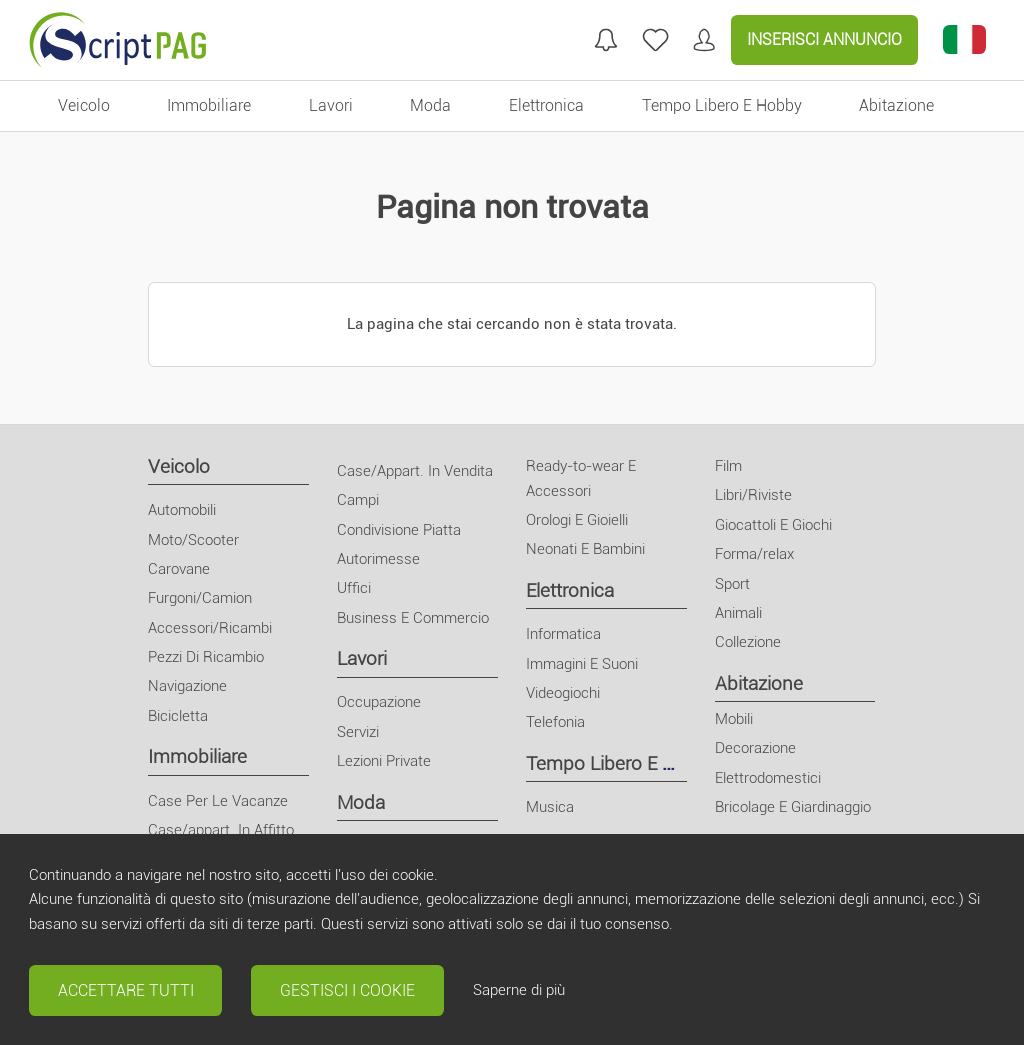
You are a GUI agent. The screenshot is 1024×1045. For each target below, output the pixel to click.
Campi (358, 500)
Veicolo (179, 466)
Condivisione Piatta (399, 530)
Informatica (563, 634)
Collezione (748, 642)
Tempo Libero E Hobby (621, 763)
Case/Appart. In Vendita (415, 471)
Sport (732, 584)
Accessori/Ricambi (210, 628)
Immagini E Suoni (582, 664)
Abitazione (759, 683)
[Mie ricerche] (606, 40)
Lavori (362, 658)
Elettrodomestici (768, 778)
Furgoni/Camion (200, 598)
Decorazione (755, 748)
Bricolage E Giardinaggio (793, 807)
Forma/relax (754, 554)
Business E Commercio (413, 618)
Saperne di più (519, 990)
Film (728, 466)
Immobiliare (197, 756)
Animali (738, 613)
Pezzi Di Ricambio (206, 657)
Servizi (358, 732)
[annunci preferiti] (655, 40)
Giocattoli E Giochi (773, 525)
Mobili (734, 719)
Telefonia (555, 722)
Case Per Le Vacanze (218, 801)
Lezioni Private (384, 761)
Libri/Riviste (753, 495)
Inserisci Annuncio (824, 39)
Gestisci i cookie (347, 990)
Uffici (354, 588)
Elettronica (570, 590)
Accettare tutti (126, 990)
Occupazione (379, 702)
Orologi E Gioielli (577, 520)
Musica (550, 807)
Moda (361, 802)
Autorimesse (378, 559)
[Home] (118, 40)
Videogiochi (563, 693)
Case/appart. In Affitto (221, 830)
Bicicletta (178, 716)
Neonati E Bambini (585, 549)
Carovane (179, 569)
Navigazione (187, 686)
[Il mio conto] (704, 40)
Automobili (182, 510)
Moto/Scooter (193, 540)
